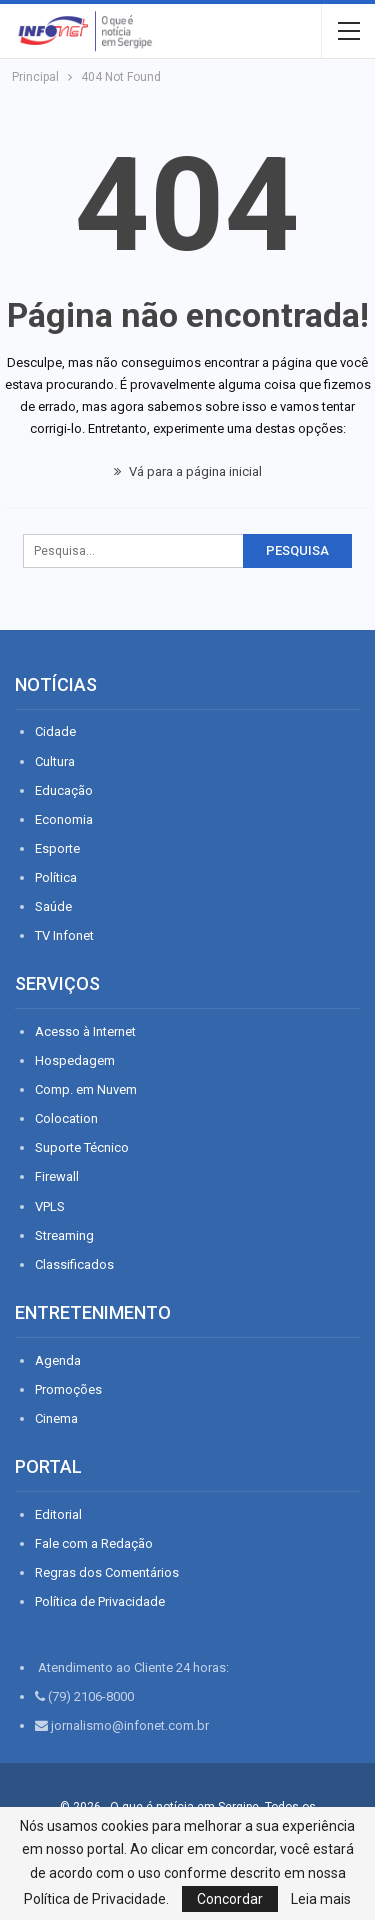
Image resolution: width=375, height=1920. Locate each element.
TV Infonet (64, 935)
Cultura (55, 761)
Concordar (230, 1899)
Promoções (68, 1389)
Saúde (53, 906)
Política (56, 877)
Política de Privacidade (100, 1601)
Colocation (66, 1118)
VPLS (50, 1206)
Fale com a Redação (94, 1543)
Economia (64, 819)
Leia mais (321, 1899)
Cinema (56, 1418)
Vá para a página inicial (188, 471)
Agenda (58, 1360)
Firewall (57, 1176)
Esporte (57, 848)
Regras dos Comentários (107, 1572)
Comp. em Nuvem (86, 1089)
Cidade (55, 731)
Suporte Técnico (82, 1147)
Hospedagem (75, 1060)
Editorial (58, 1514)
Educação (64, 790)
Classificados (74, 1264)
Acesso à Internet (85, 1031)
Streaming (64, 1235)
